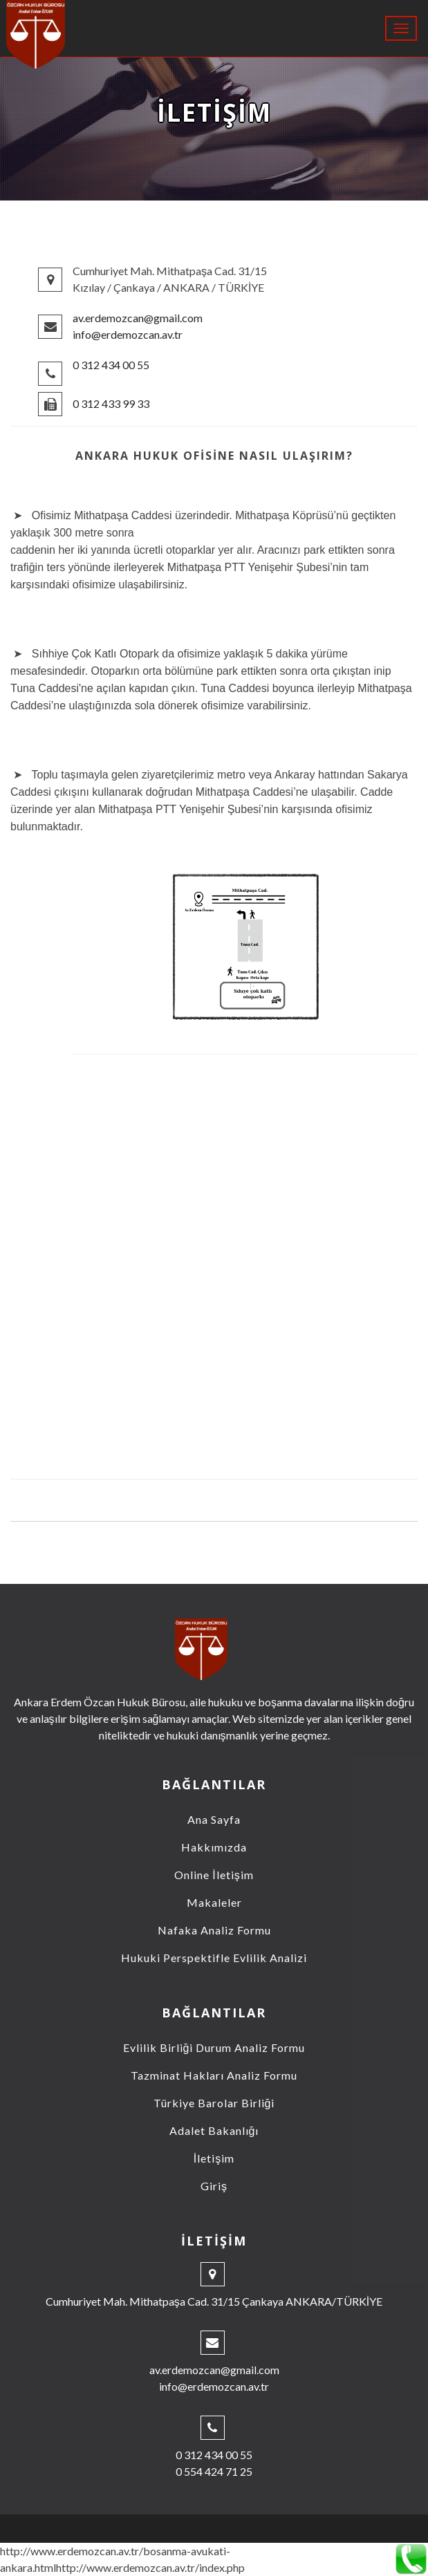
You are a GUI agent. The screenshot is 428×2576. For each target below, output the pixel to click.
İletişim (214, 2158)
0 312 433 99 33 (111, 403)
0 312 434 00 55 (111, 364)
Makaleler (214, 1902)
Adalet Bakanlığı (214, 2130)
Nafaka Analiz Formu (214, 1929)
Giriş (214, 2185)
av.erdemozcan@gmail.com (138, 317)
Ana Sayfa (214, 1819)
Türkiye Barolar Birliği (214, 2102)
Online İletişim (213, 1874)
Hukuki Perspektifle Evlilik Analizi (214, 1957)
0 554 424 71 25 (214, 2471)
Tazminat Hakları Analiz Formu (214, 2075)
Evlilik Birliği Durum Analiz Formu (214, 2047)
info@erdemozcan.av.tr (128, 334)
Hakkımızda (214, 1847)
